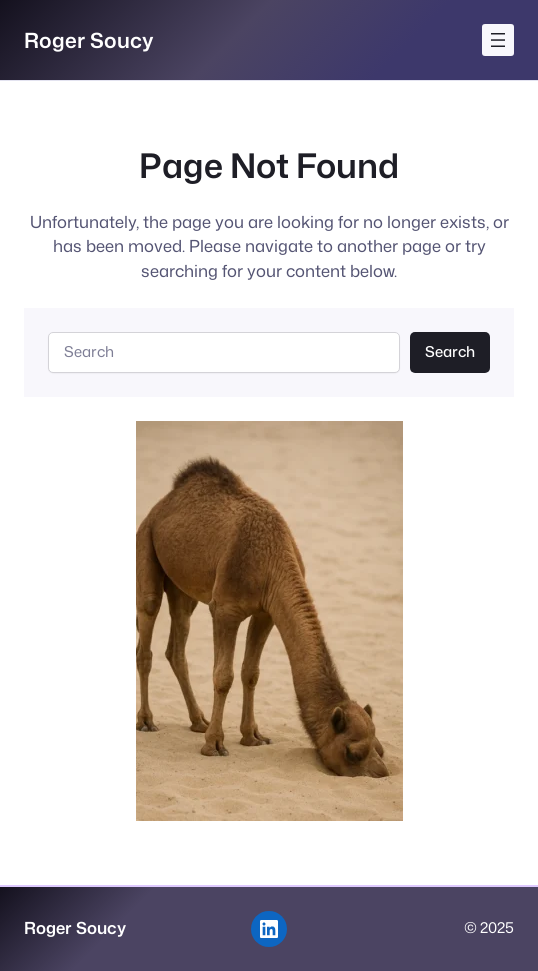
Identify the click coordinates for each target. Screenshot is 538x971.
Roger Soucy (89, 40)
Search (450, 351)
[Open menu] (498, 40)
